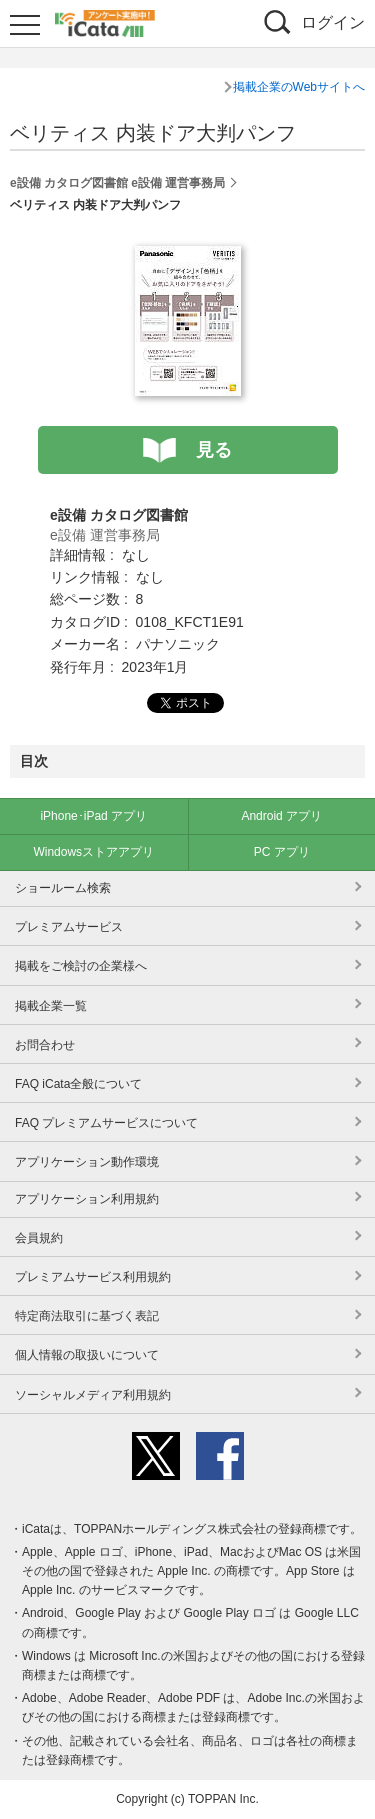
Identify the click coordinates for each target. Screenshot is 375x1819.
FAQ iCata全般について (78, 1084)
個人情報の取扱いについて (87, 1355)
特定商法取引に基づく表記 (87, 1316)
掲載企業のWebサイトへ (299, 87)
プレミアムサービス (69, 927)
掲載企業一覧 (51, 1006)
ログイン (333, 22)
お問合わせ (45, 1045)
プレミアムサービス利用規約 (93, 1277)
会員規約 (39, 1238)
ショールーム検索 (63, 888)
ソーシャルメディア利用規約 (93, 1395)
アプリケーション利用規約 (87, 1199)
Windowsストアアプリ (93, 852)
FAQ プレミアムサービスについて (106, 1123)
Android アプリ (281, 816)
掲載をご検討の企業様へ (81, 966)
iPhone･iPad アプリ (93, 816)
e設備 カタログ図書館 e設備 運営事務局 (117, 183)
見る (214, 450)
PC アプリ (282, 852)
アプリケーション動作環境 (87, 1162)
